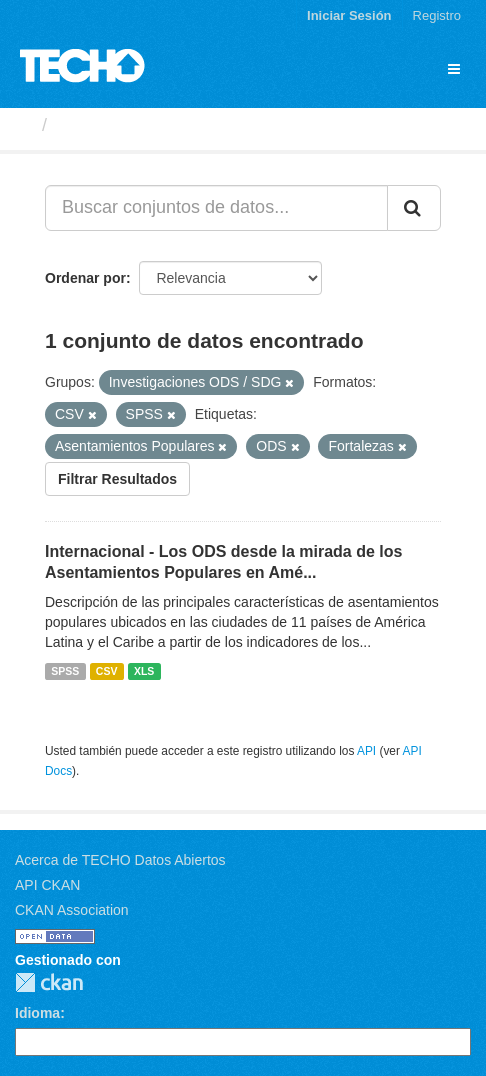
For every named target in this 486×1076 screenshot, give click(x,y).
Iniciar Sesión (349, 15)
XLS (144, 671)
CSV (107, 671)
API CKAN (47, 885)
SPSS (65, 671)
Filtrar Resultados (117, 479)
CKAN (49, 982)
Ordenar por (85, 278)
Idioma (37, 1013)
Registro (437, 15)
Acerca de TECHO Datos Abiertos (120, 860)
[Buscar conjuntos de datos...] (216, 208)
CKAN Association (72, 910)
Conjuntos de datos (141, 125)
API (366, 751)
